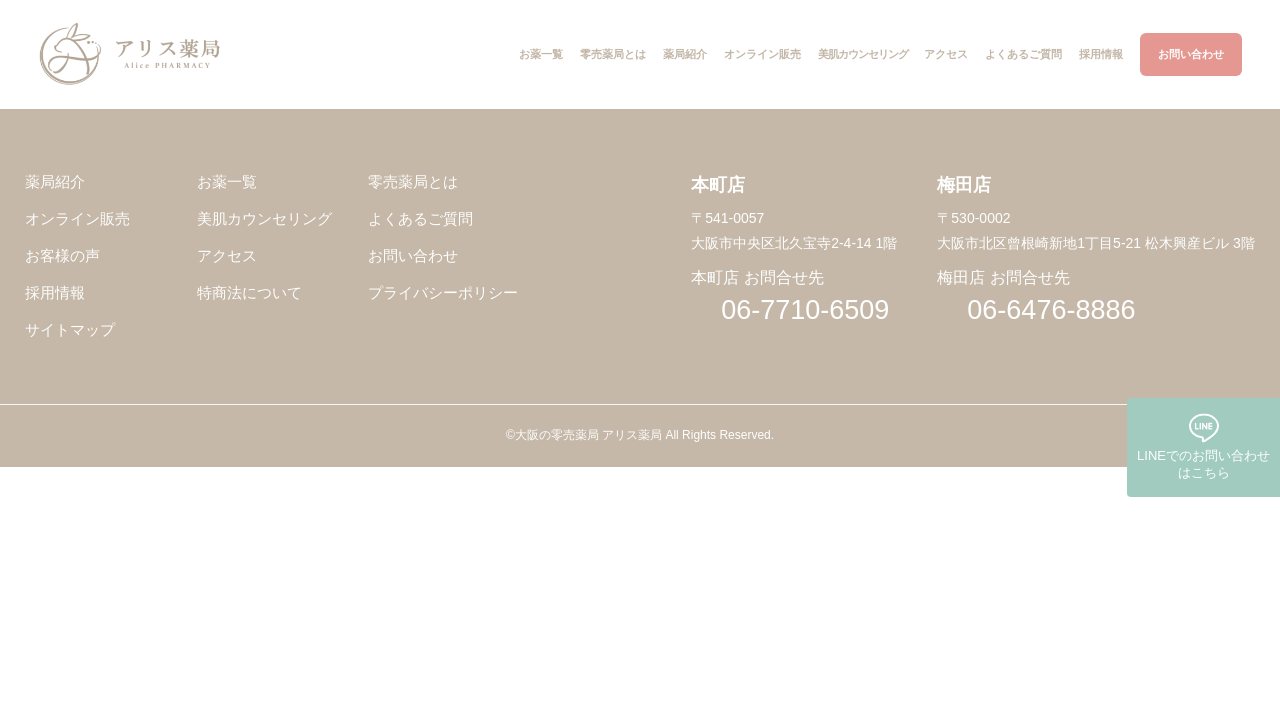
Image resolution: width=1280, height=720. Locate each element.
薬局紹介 (55, 182)
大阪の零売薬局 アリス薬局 (588, 435)
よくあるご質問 (420, 219)
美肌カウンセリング (264, 219)
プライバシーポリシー (443, 293)
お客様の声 (62, 256)
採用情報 (55, 293)
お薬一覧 (227, 182)
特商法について (249, 293)
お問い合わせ (413, 256)
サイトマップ (70, 330)
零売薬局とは (413, 182)
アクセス (227, 256)
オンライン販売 (77, 219)
